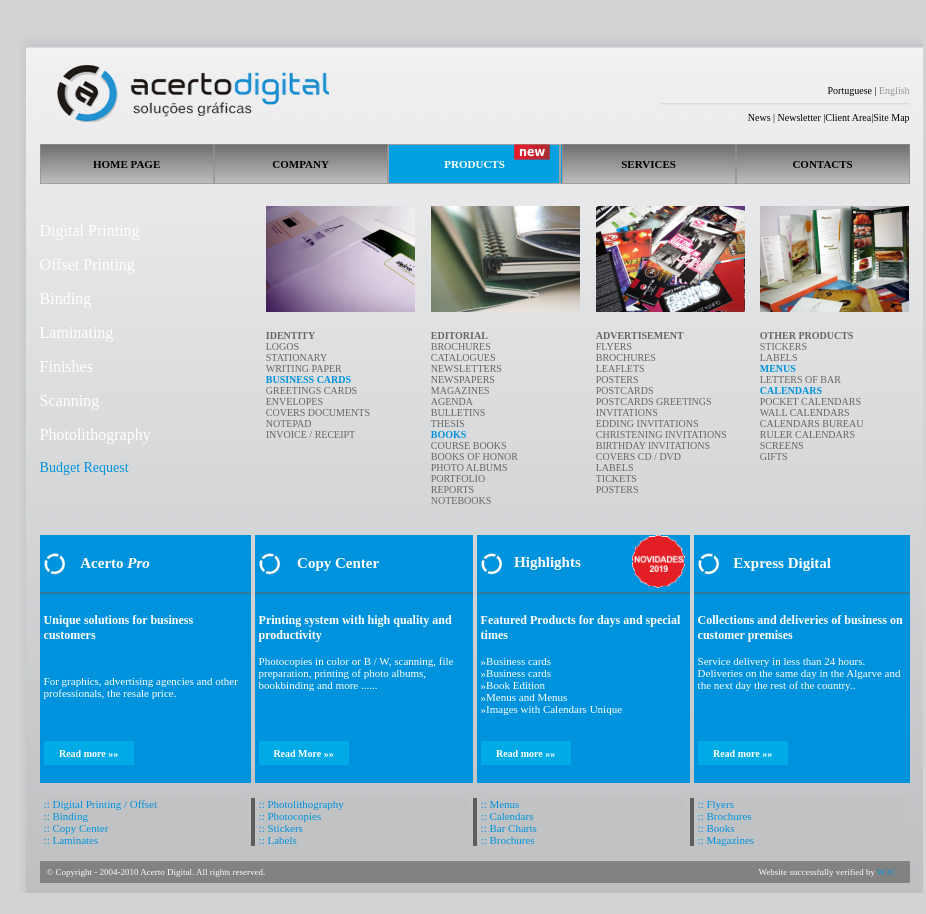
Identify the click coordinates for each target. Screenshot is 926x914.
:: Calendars (507, 816)
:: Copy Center (76, 828)
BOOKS (449, 434)
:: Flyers (716, 804)
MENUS (778, 368)
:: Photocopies (290, 816)
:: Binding (66, 816)
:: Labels (278, 840)
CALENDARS (791, 390)
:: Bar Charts (509, 828)
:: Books (716, 828)
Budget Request (84, 467)
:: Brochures (508, 840)
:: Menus (500, 804)
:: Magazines (726, 840)
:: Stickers (281, 828)
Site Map (891, 117)
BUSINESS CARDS (308, 379)
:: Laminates (71, 840)
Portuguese (850, 90)
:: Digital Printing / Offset (100, 804)
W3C (886, 872)
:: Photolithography (301, 804)
